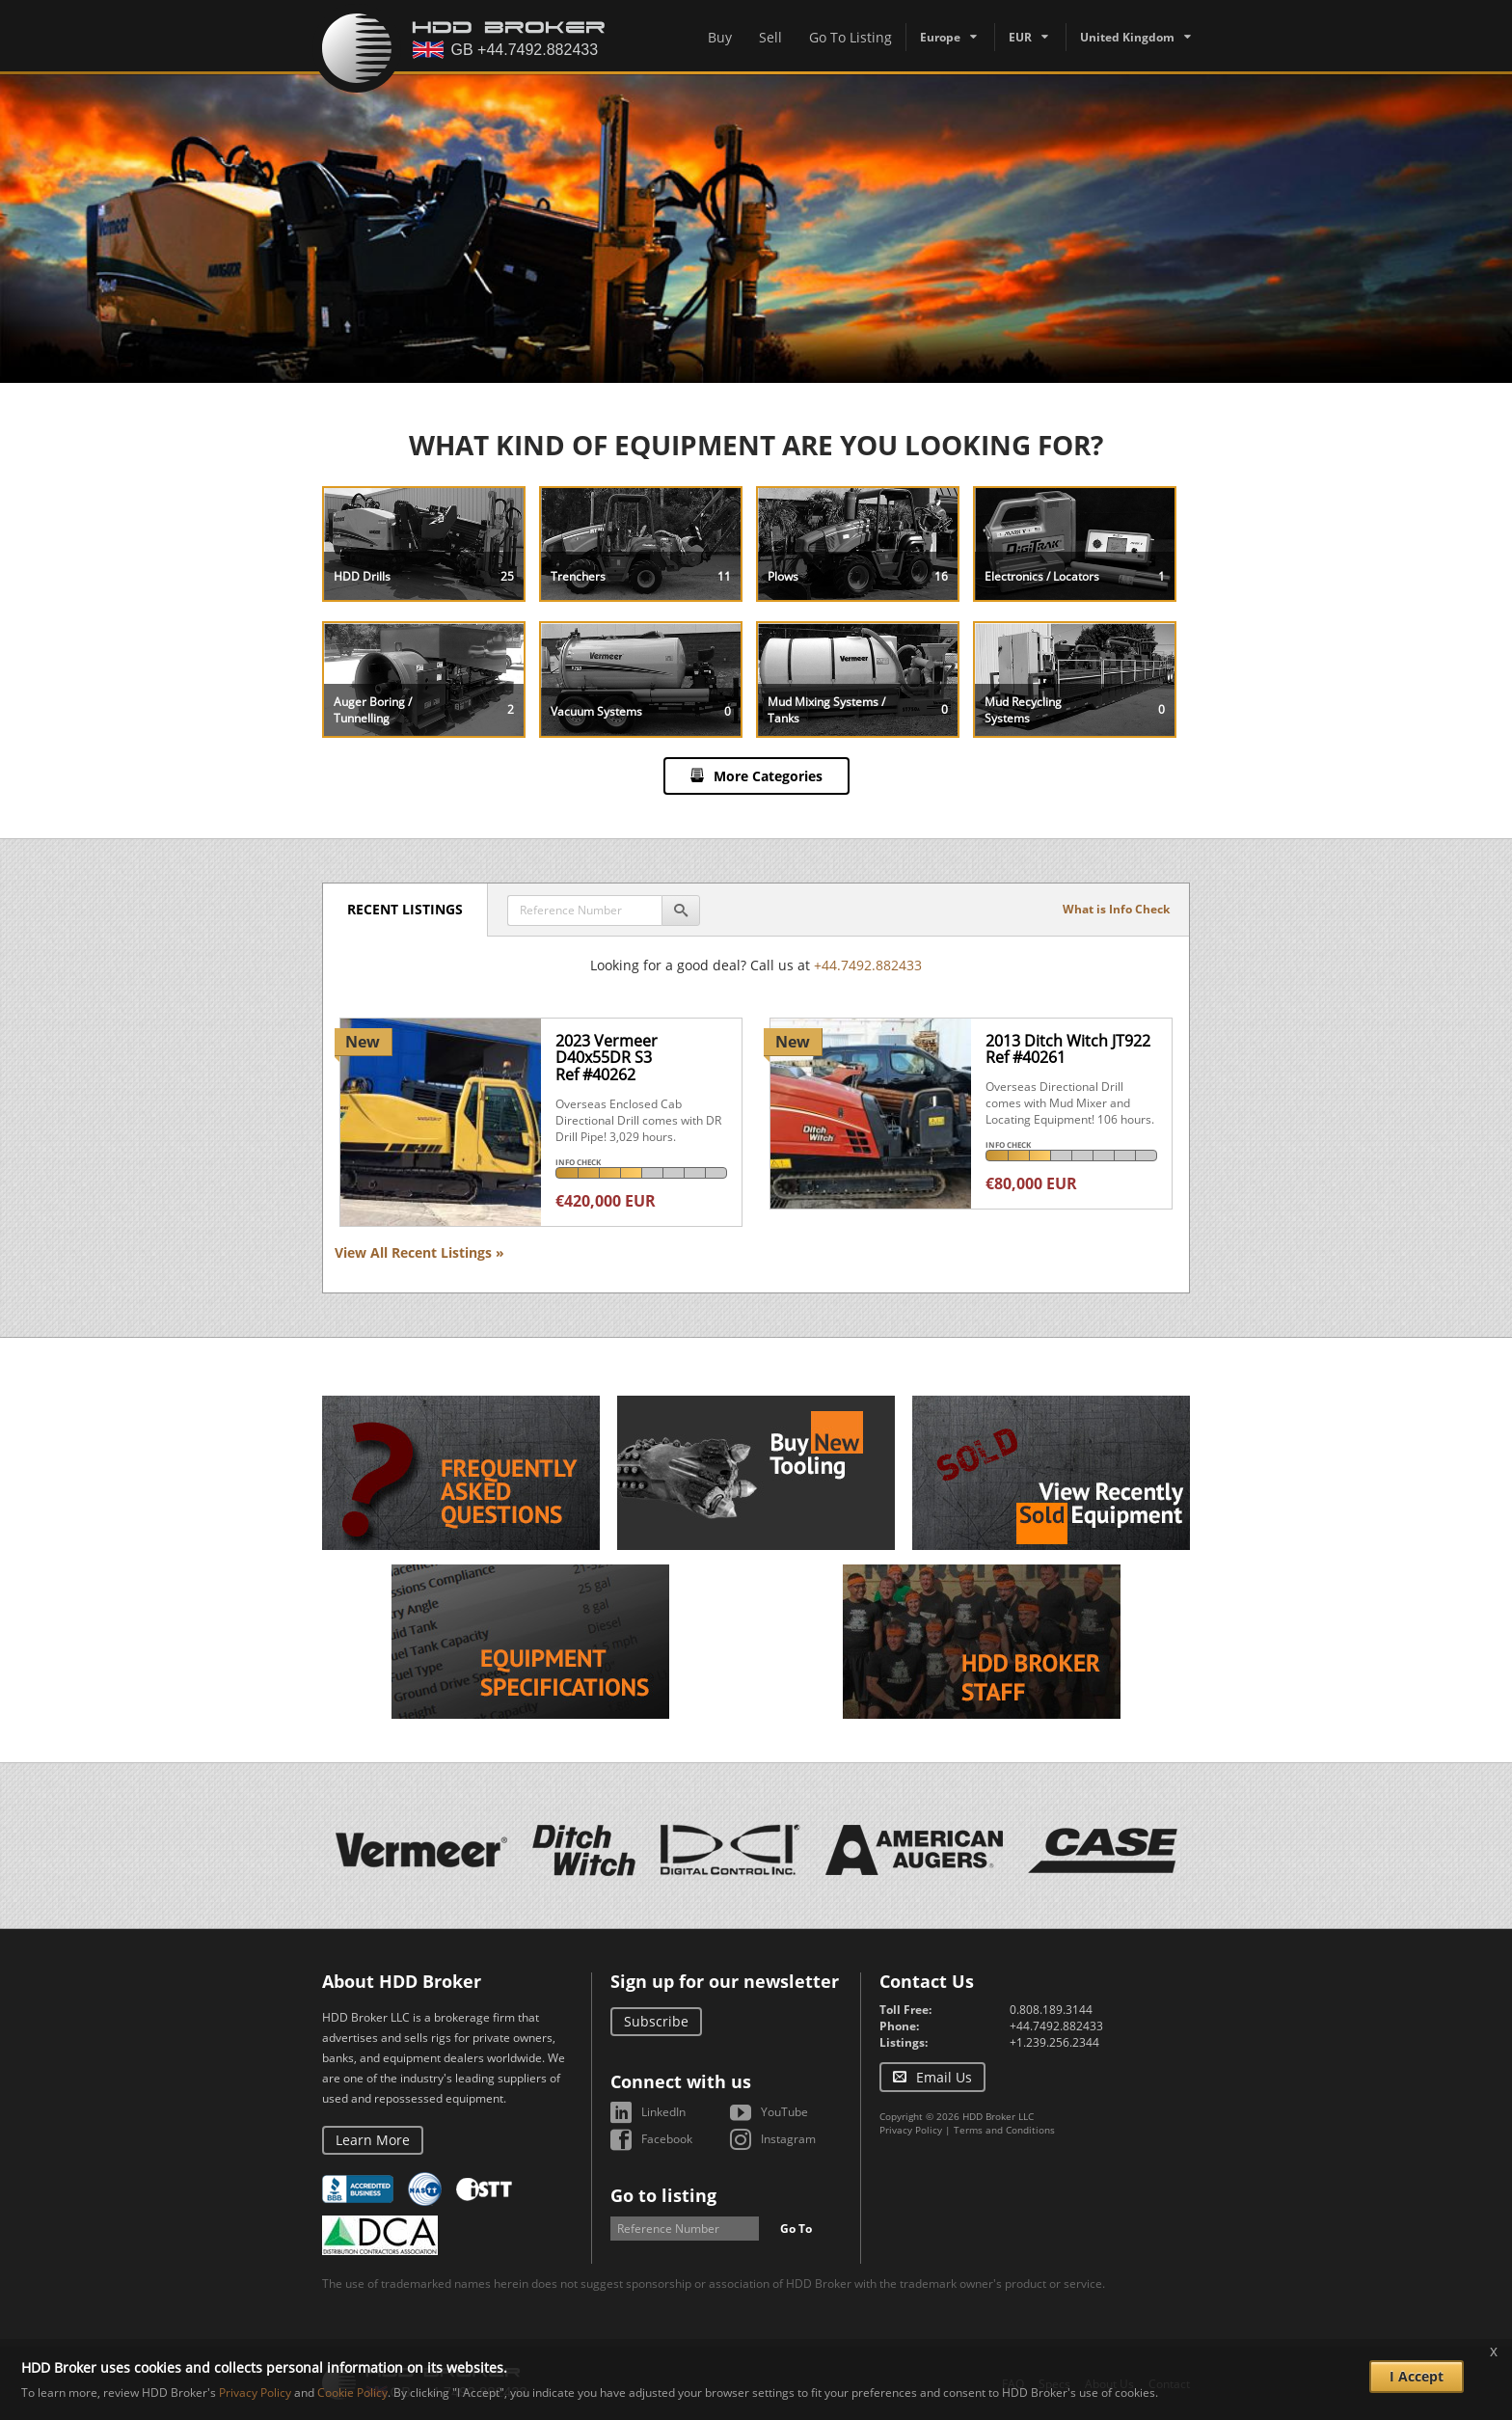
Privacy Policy (910, 2129)
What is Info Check (1116, 909)
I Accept (1417, 2376)
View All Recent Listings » (419, 1252)
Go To (796, 2228)
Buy (720, 37)
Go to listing (663, 2195)
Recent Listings (405, 909)
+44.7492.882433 (868, 965)
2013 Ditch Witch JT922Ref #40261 (1068, 1049)
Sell (770, 37)
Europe (940, 37)
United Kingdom (1127, 37)
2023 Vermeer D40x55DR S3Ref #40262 (606, 1057)
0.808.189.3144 (1051, 2009)
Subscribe (656, 2021)
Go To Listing (850, 37)
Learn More (373, 2140)
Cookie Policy (352, 2392)
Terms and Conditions (1004, 2129)
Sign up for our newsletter (724, 1981)
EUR (1020, 37)
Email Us (944, 2077)
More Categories (768, 776)
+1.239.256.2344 (1054, 2042)
